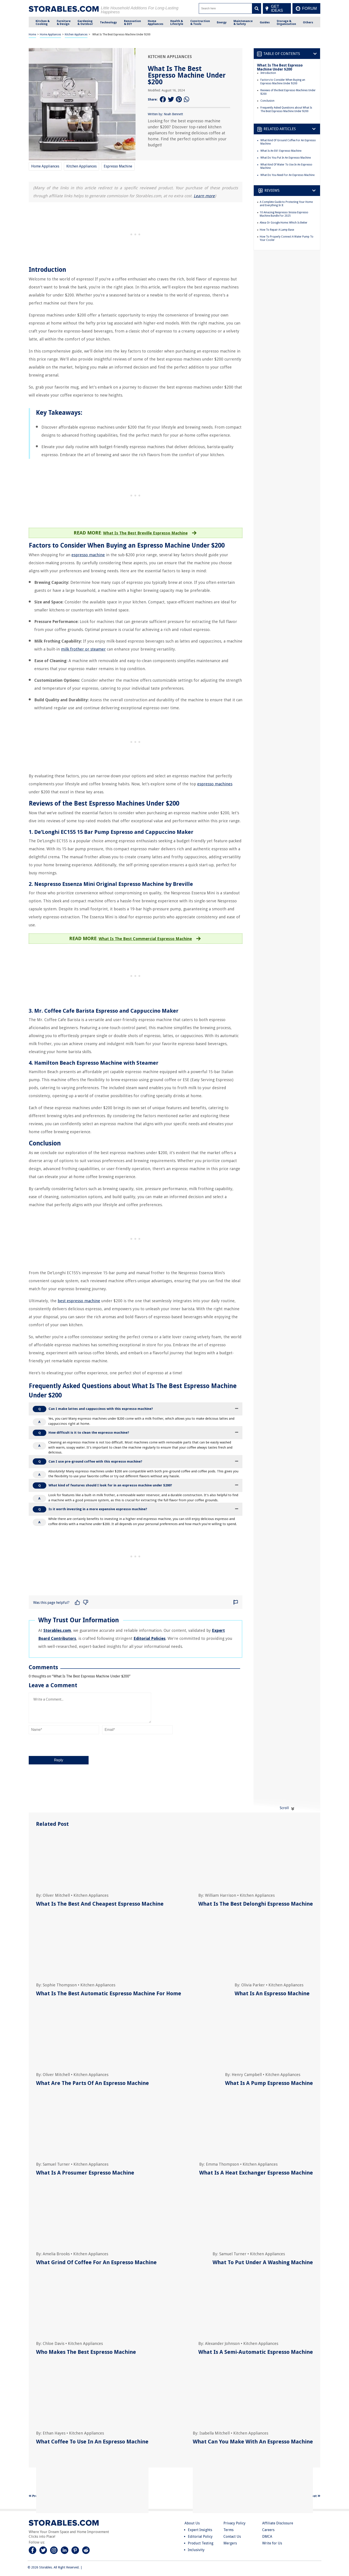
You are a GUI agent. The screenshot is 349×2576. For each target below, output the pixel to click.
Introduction (268, 73)
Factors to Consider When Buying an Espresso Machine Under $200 (282, 81)
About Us (192, 2523)
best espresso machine (79, 1300)
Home (32, 34)
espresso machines (214, 784)
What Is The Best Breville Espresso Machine (145, 533)
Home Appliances (50, 34)
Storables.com (57, 1630)
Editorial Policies (150, 1638)
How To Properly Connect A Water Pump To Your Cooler (286, 238)
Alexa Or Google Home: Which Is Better (283, 222)
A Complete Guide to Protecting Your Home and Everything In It (286, 203)
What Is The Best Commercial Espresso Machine (145, 938)
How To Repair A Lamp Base (277, 229)
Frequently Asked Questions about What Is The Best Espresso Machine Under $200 (286, 109)
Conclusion (267, 100)
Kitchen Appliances (76, 34)
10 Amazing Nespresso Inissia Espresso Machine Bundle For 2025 (284, 214)
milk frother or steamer (83, 649)
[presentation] (62, 1745)
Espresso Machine (118, 166)
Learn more (204, 196)
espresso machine (88, 554)
